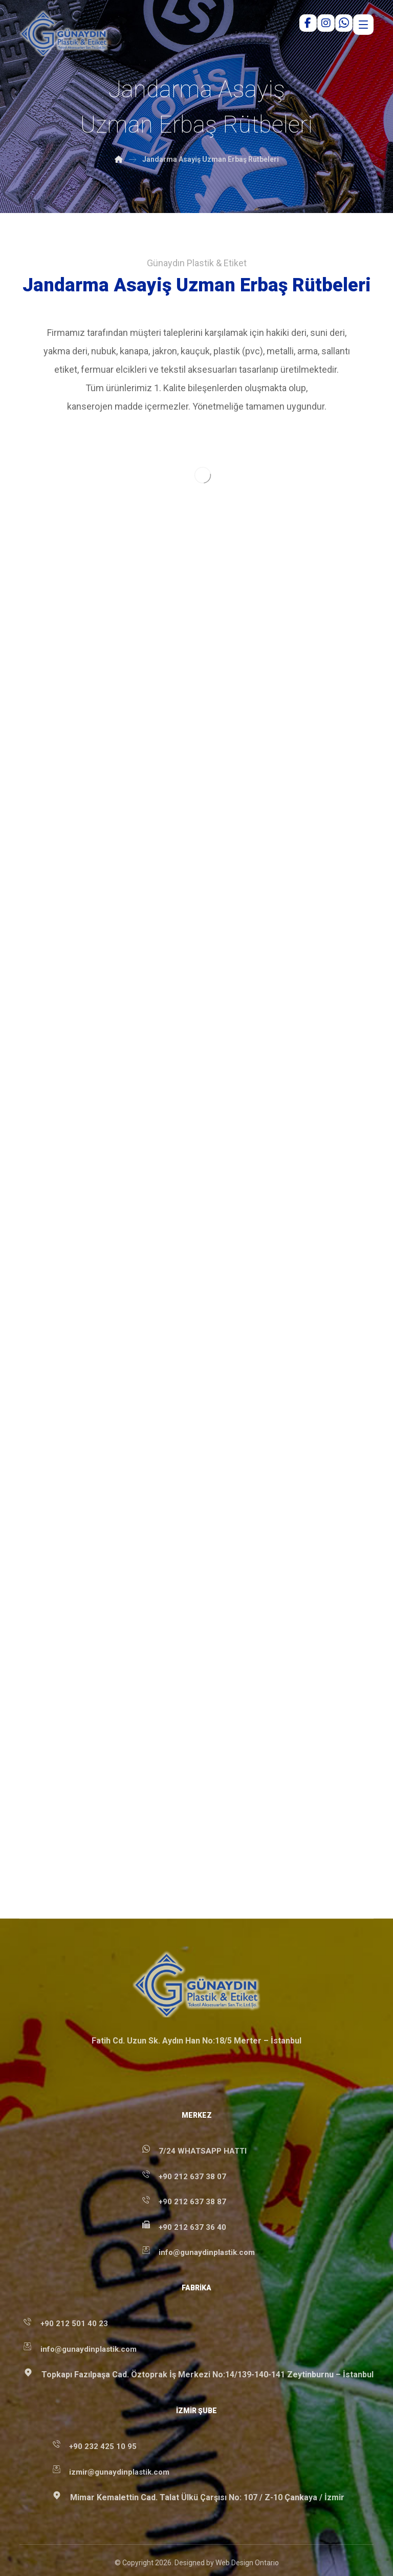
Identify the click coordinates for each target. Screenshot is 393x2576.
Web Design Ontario (247, 2510)
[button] (188, 2547)
